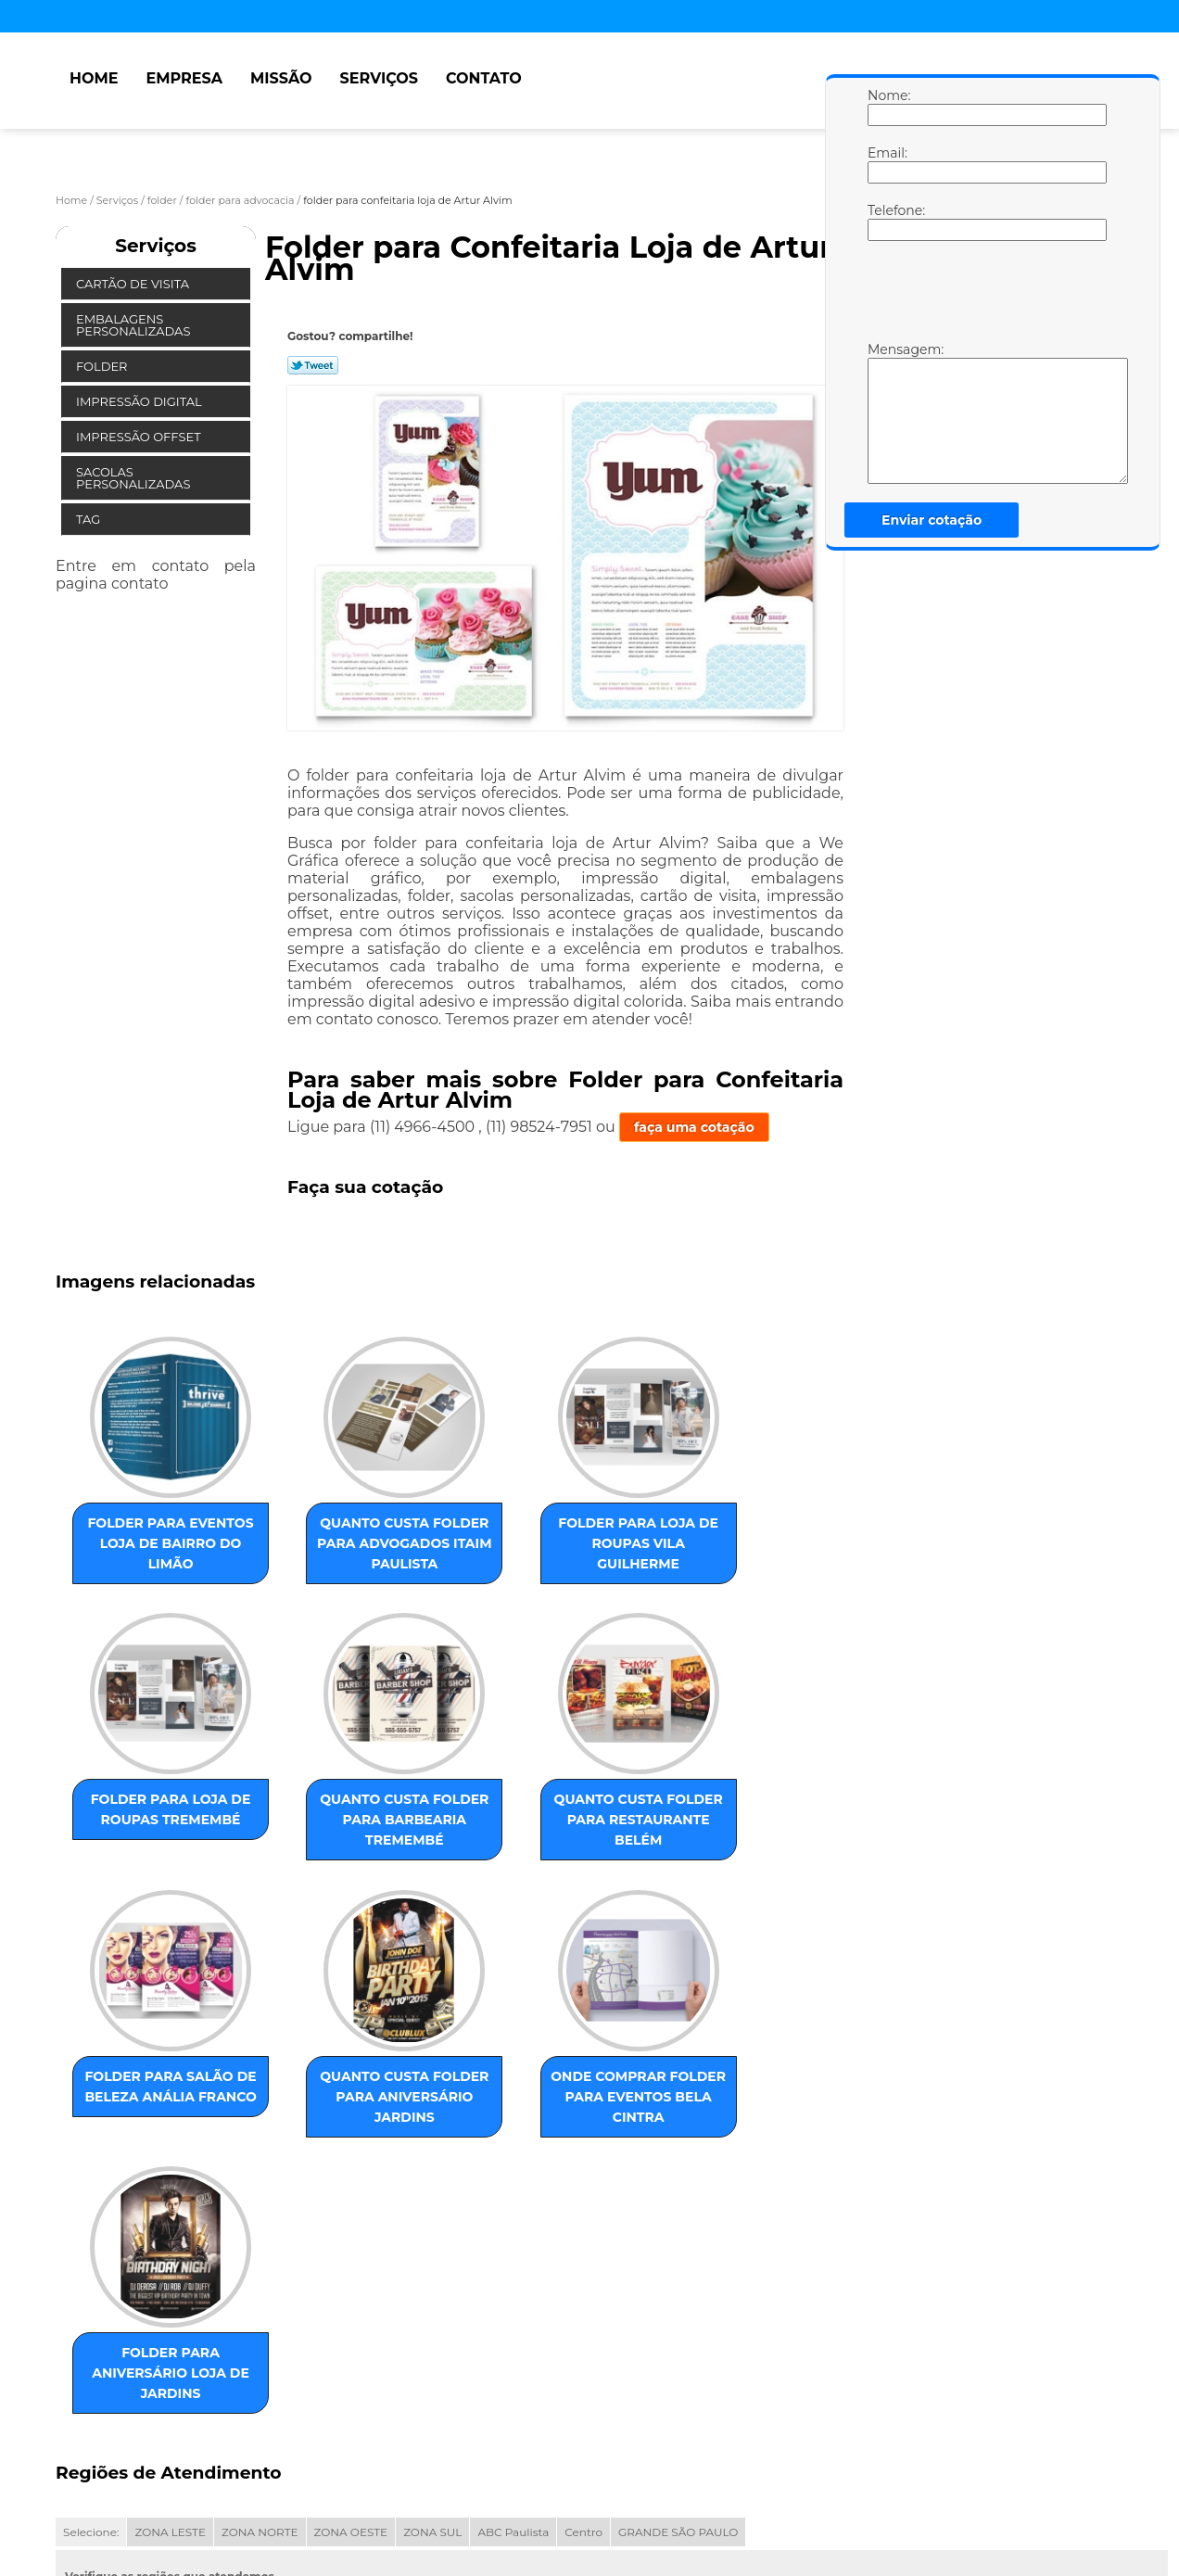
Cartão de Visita (134, 283)
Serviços (379, 78)
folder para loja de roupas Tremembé (712, 1542)
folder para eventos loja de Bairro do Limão (147, 1542)
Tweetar (312, 365)
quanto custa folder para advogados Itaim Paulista (336, 1553)
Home (94, 78)
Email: (886, 164)
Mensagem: (886, 412)
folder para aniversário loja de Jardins (336, 2134)
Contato (484, 78)
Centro (583, 2313)
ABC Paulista (513, 2313)
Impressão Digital (140, 401)
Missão (281, 78)
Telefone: (886, 221)
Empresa (184, 78)
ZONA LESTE (170, 2313)
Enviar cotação (931, 520)
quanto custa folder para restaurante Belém (336, 1848)
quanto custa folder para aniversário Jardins (712, 1848)
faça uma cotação (694, 1127)
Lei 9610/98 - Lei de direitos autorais (223, 2419)
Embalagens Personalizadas (135, 324)
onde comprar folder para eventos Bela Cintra (147, 2144)
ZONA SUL (432, 2313)
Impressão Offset (140, 436)
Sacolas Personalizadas (135, 477)
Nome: (886, 106)
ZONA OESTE (351, 2313)
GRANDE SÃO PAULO (678, 2313)
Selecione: (91, 2313)
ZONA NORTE (260, 2313)
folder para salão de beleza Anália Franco (525, 1838)
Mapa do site (408, 2487)
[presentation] (985, 296)
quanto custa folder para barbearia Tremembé (148, 1848)
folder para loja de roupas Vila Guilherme (524, 1542)
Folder (103, 366)
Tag (90, 519)
